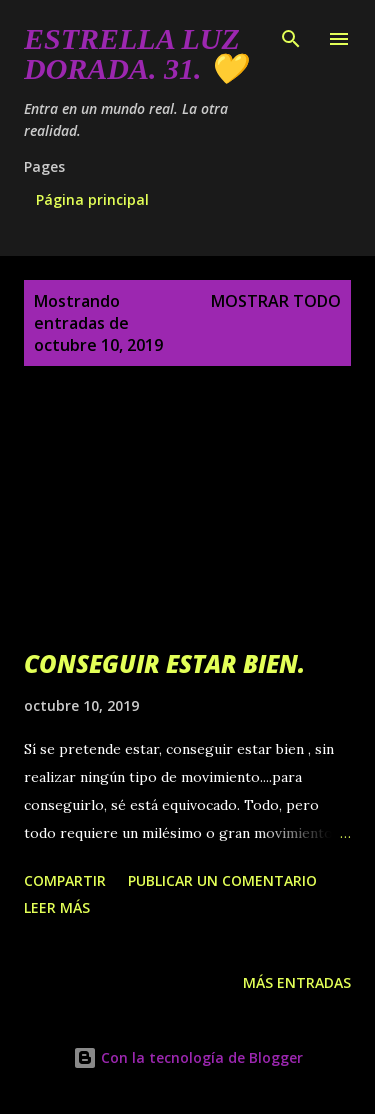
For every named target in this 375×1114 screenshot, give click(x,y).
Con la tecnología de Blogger (188, 1057)
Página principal (92, 199)
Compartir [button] (65, 880)
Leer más (57, 907)
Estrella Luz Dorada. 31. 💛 (135, 53)
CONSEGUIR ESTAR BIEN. (164, 663)
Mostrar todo (276, 301)
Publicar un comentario (222, 880)
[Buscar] (291, 36)
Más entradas (297, 982)
